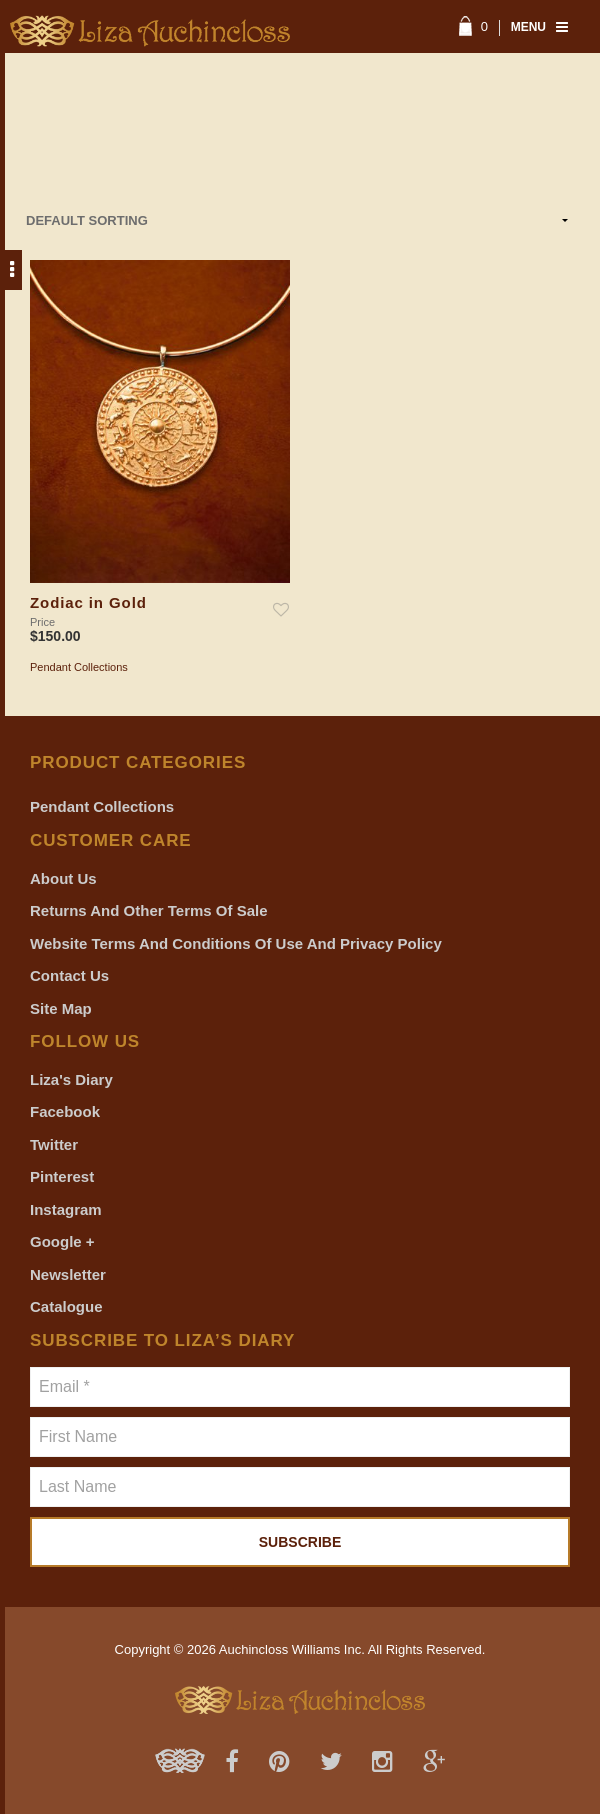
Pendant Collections (79, 667)
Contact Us (69, 975)
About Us (63, 878)
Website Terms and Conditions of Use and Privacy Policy (236, 943)
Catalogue (66, 1306)
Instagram (66, 1209)
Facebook (65, 1111)
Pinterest (62, 1176)
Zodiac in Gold (88, 603)
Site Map (61, 1008)
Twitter (54, 1144)
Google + (62, 1241)
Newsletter (68, 1274)
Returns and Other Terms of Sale (149, 910)
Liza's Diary (71, 1079)
